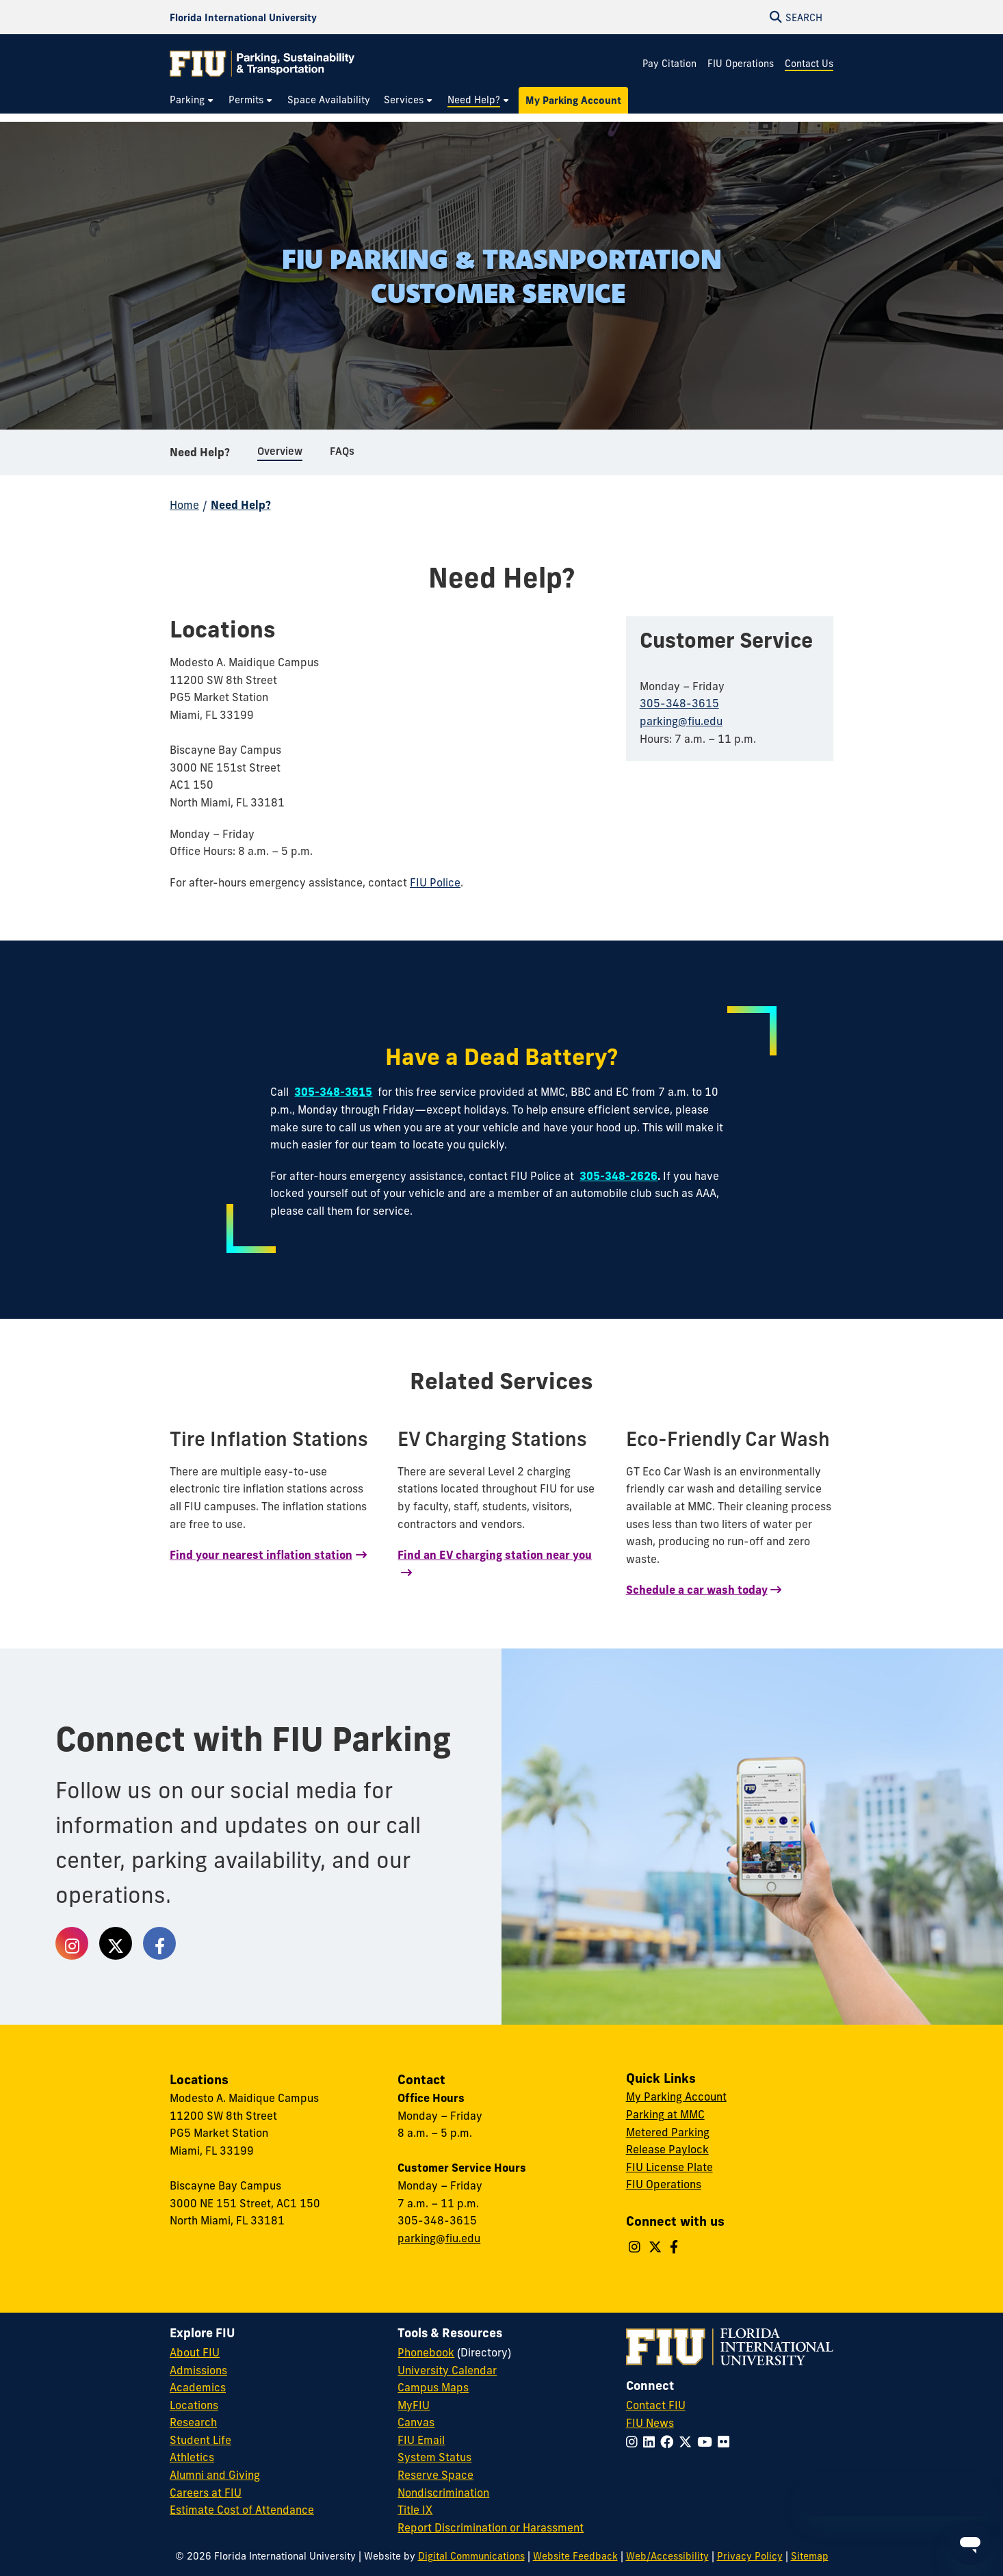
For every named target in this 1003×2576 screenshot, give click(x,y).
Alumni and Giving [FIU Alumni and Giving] (215, 2475)
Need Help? (200, 454)
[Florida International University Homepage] (243, 17)
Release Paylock (667, 2149)
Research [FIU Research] (193, 2422)
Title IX (415, 2509)
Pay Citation (669, 63)
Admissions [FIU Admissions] (198, 2370)
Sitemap (810, 2556)
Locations (194, 2405)
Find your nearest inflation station (261, 1555)
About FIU (195, 2352)
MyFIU (414, 2405)
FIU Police (435, 882)
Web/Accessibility (667, 2556)
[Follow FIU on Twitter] (688, 2442)
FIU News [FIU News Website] (650, 2423)
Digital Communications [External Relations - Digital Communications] (471, 2556)
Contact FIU (656, 2405)
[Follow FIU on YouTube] (707, 2442)
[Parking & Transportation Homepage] (262, 64)
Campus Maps (433, 2387)
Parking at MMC (665, 2114)
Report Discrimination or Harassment (491, 2527)
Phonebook (426, 2352)
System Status (434, 2457)
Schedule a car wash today (697, 1589)
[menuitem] (192, 100)
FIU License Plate (669, 2167)
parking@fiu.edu (681, 721)
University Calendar (447, 2370)
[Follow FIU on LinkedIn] (651, 2442)
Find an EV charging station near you (495, 1555)
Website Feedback (575, 2556)
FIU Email (421, 2440)
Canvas (416, 2422)
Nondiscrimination (443, 2492)
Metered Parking (667, 2132)
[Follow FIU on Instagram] (634, 2442)
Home (184, 505)
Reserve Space (435, 2475)
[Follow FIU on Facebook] (669, 2442)
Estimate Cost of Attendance (242, 2509)
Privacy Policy (750, 2556)
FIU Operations (740, 63)
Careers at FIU (206, 2492)
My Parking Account (676, 2096)
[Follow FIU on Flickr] (726, 2442)
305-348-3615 (679, 703)
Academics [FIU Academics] (198, 2387)
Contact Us (809, 63)
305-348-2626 (618, 1176)
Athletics (192, 2457)
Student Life (200, 2440)
